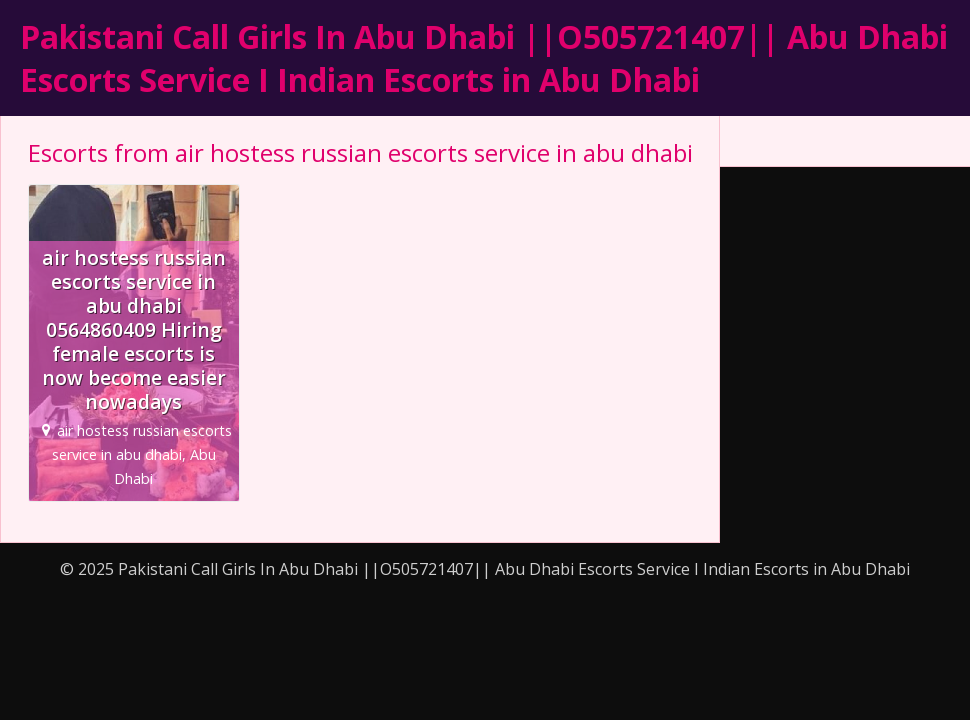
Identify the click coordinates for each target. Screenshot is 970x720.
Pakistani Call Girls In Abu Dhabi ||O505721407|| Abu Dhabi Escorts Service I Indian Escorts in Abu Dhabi (484, 58)
